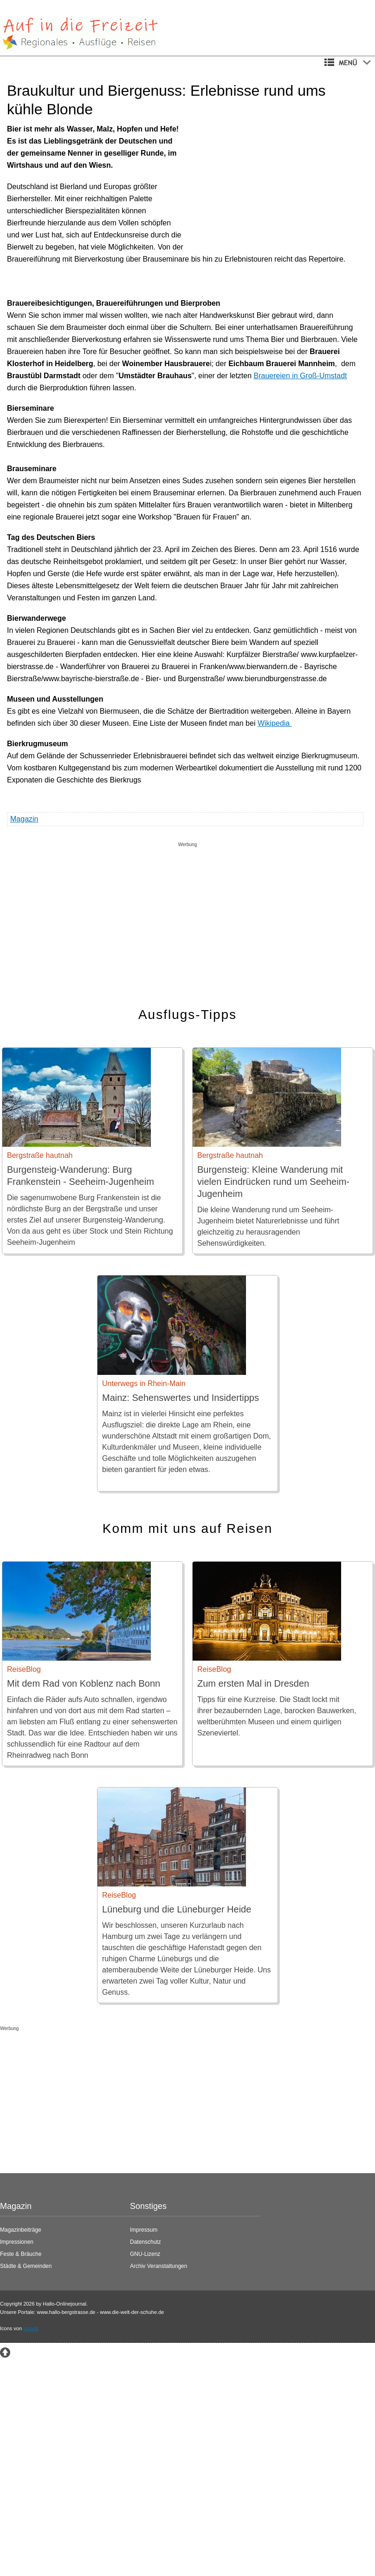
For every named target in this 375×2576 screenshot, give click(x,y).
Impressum (143, 2230)
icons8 (30, 2328)
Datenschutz (145, 2242)
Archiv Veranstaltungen (158, 2266)
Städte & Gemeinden (26, 2266)
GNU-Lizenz (145, 2254)
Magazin (24, 819)
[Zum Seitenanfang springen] (5, 2352)
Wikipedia (275, 723)
